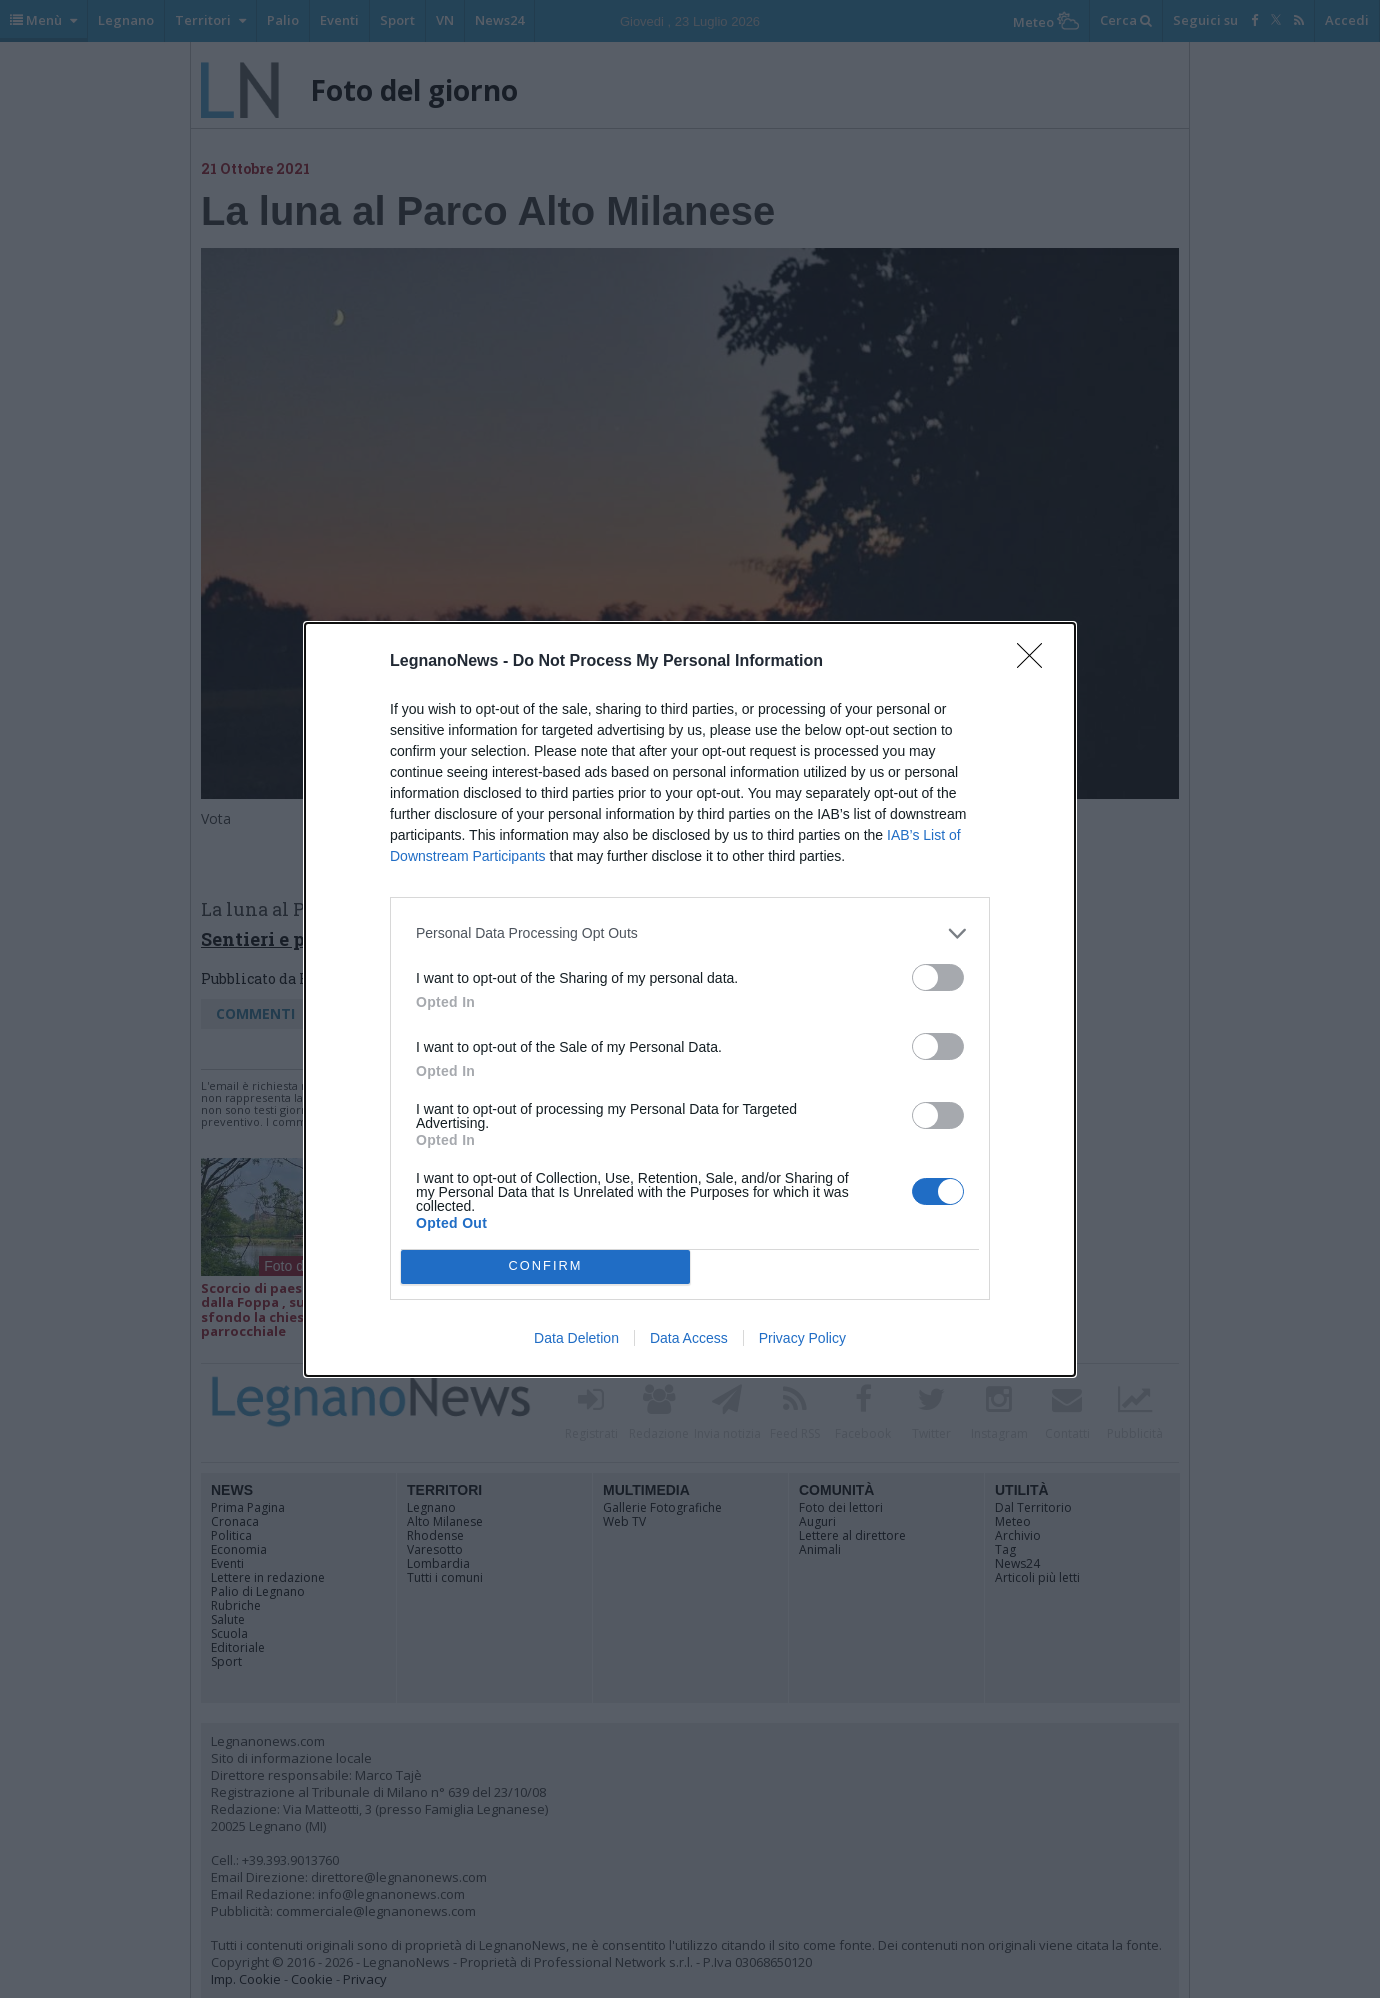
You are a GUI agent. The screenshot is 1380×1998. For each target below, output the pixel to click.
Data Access (689, 1338)
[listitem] (690, 933)
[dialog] (690, 999)
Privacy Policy (802, 1338)
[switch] (938, 977)
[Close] (1036, 662)
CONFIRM (545, 1265)
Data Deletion (576, 1338)
